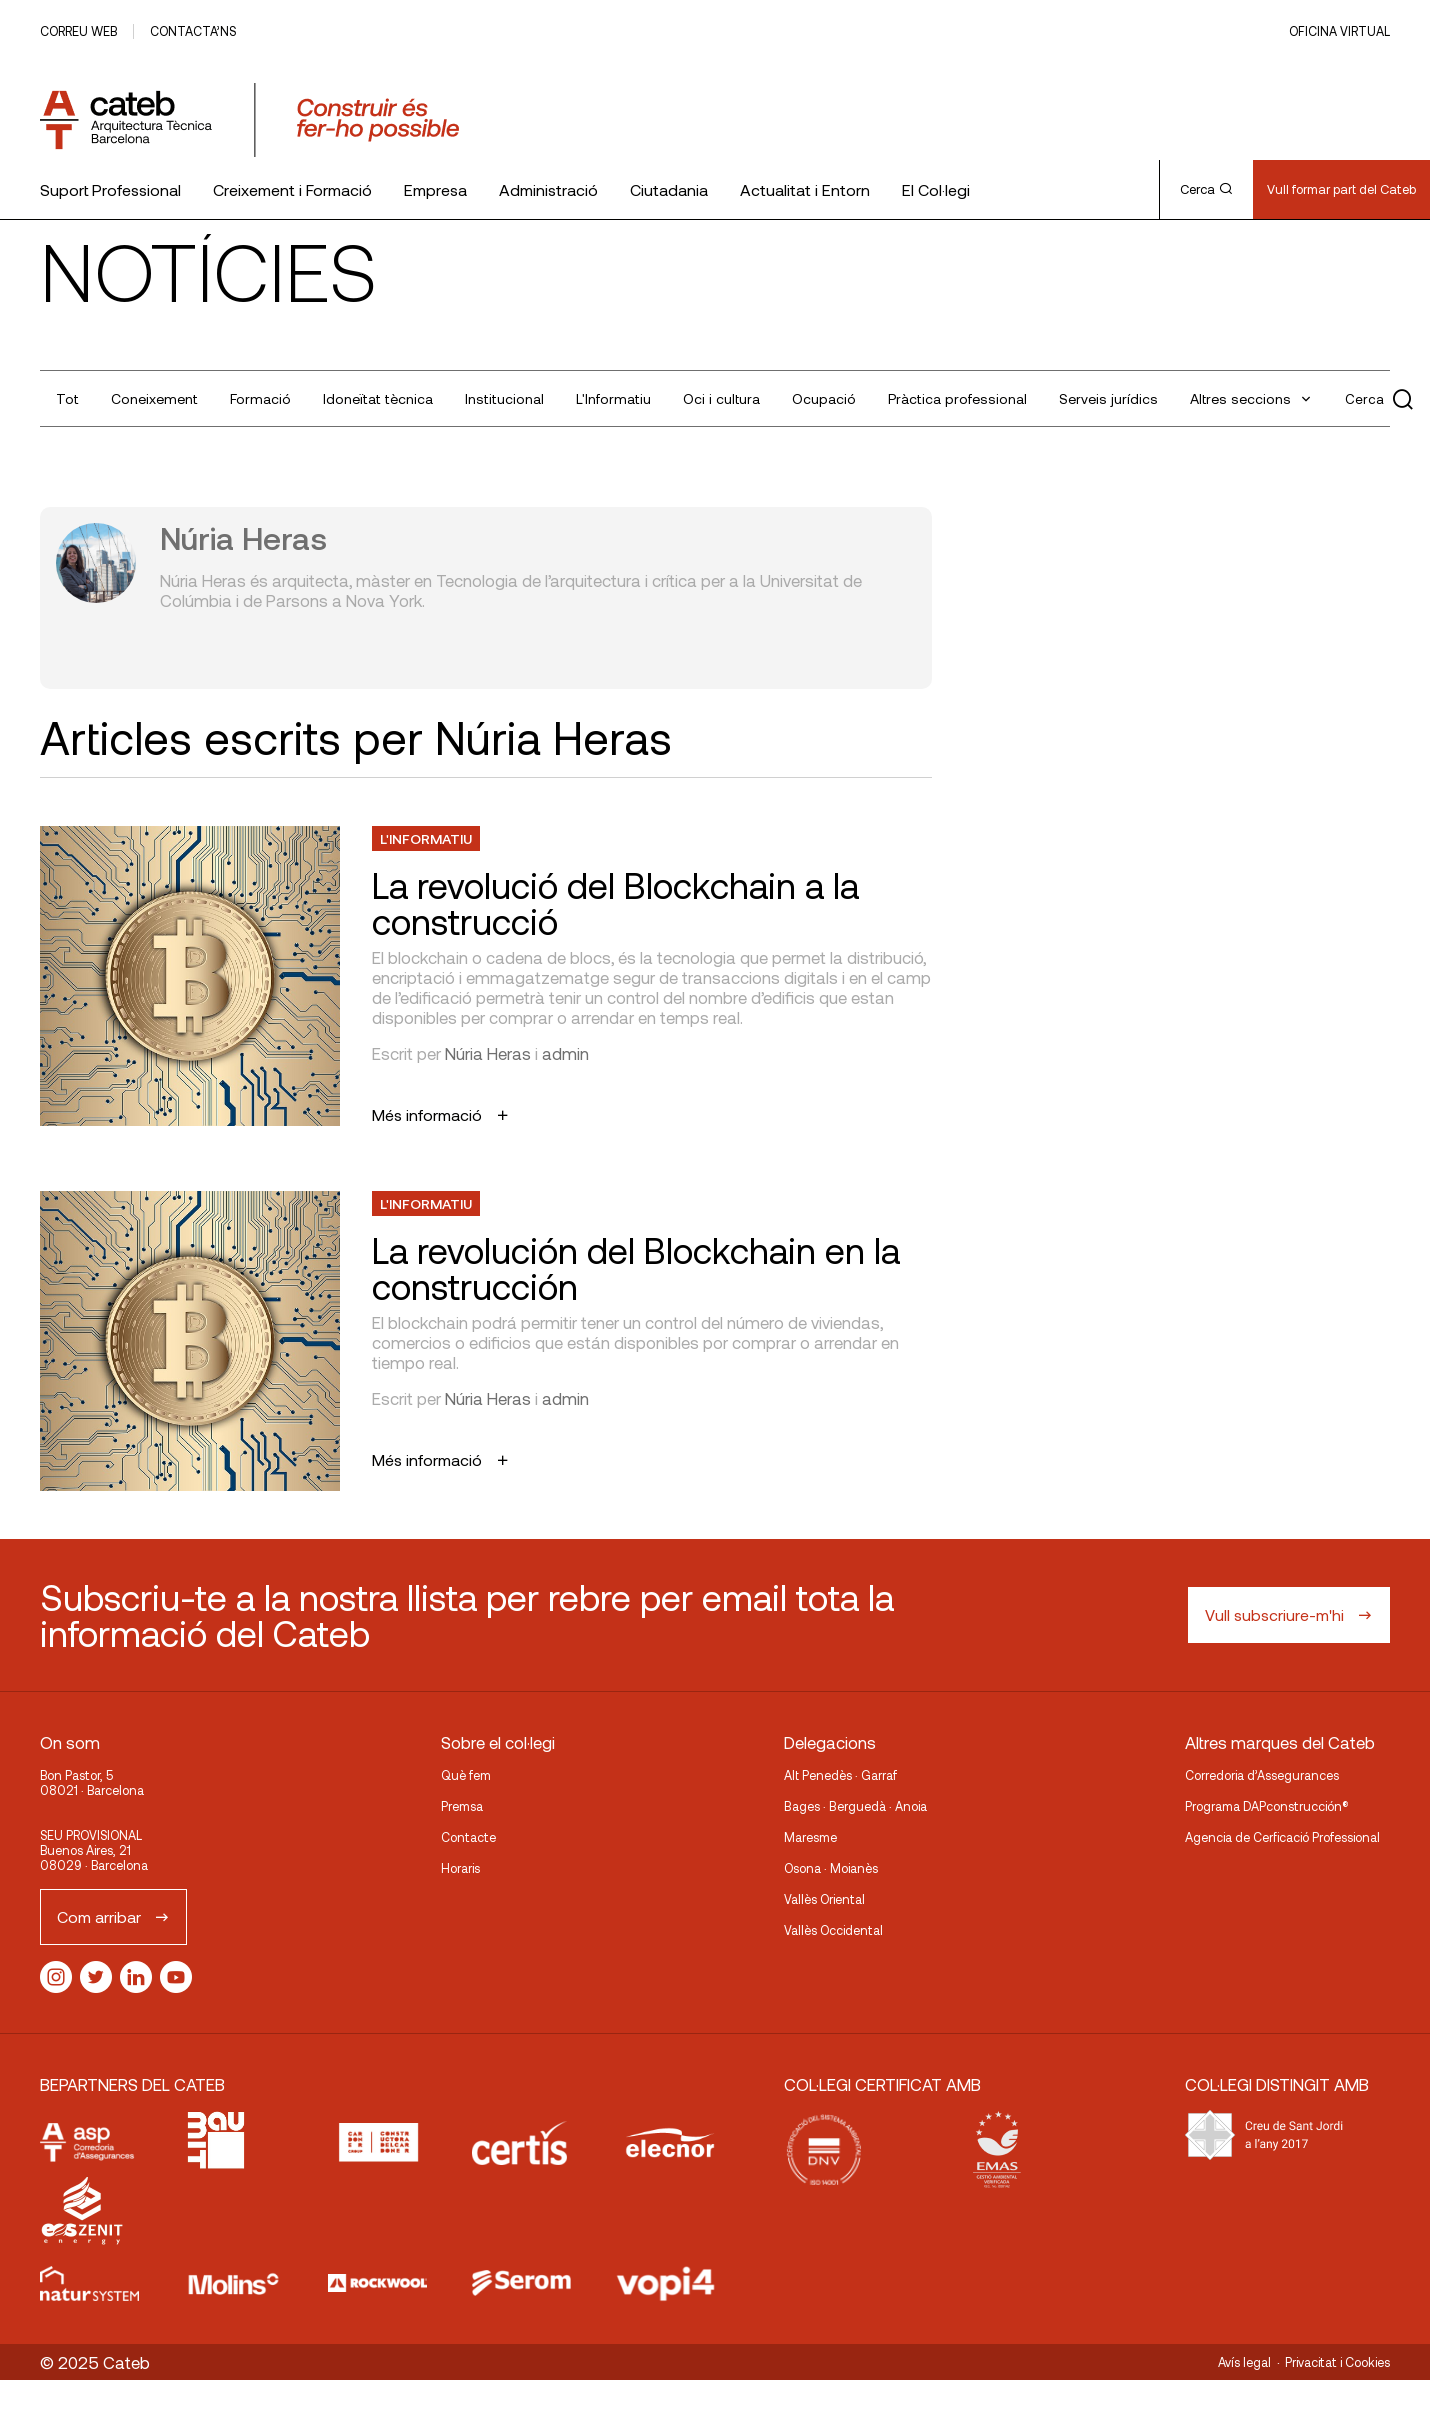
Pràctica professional (957, 398)
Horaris (460, 1868)
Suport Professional (110, 189)
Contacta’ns (193, 31)
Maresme (810, 1837)
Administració (548, 189)
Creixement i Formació (292, 189)
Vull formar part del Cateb (1341, 189)
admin (565, 1053)
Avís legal (1244, 2362)
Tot (67, 398)
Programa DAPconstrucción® (1267, 1806)
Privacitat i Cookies (1337, 2362)
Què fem (466, 1775)
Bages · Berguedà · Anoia (855, 1806)
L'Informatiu (613, 398)
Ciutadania (669, 189)
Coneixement (154, 398)
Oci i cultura (721, 398)
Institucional (504, 398)
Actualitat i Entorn (805, 189)
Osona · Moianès (831, 1868)
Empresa (435, 189)
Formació (260, 398)
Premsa (462, 1806)
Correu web (78, 31)
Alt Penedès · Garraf (840, 1775)
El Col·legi (936, 189)
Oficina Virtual (1339, 31)
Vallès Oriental (824, 1899)
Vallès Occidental (833, 1930)
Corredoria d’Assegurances (1262, 1775)
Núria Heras (488, 1053)
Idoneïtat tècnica (378, 398)
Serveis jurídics (1108, 398)
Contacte (468, 1837)
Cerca (1206, 189)
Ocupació (824, 398)
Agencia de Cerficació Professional (1282, 1837)
